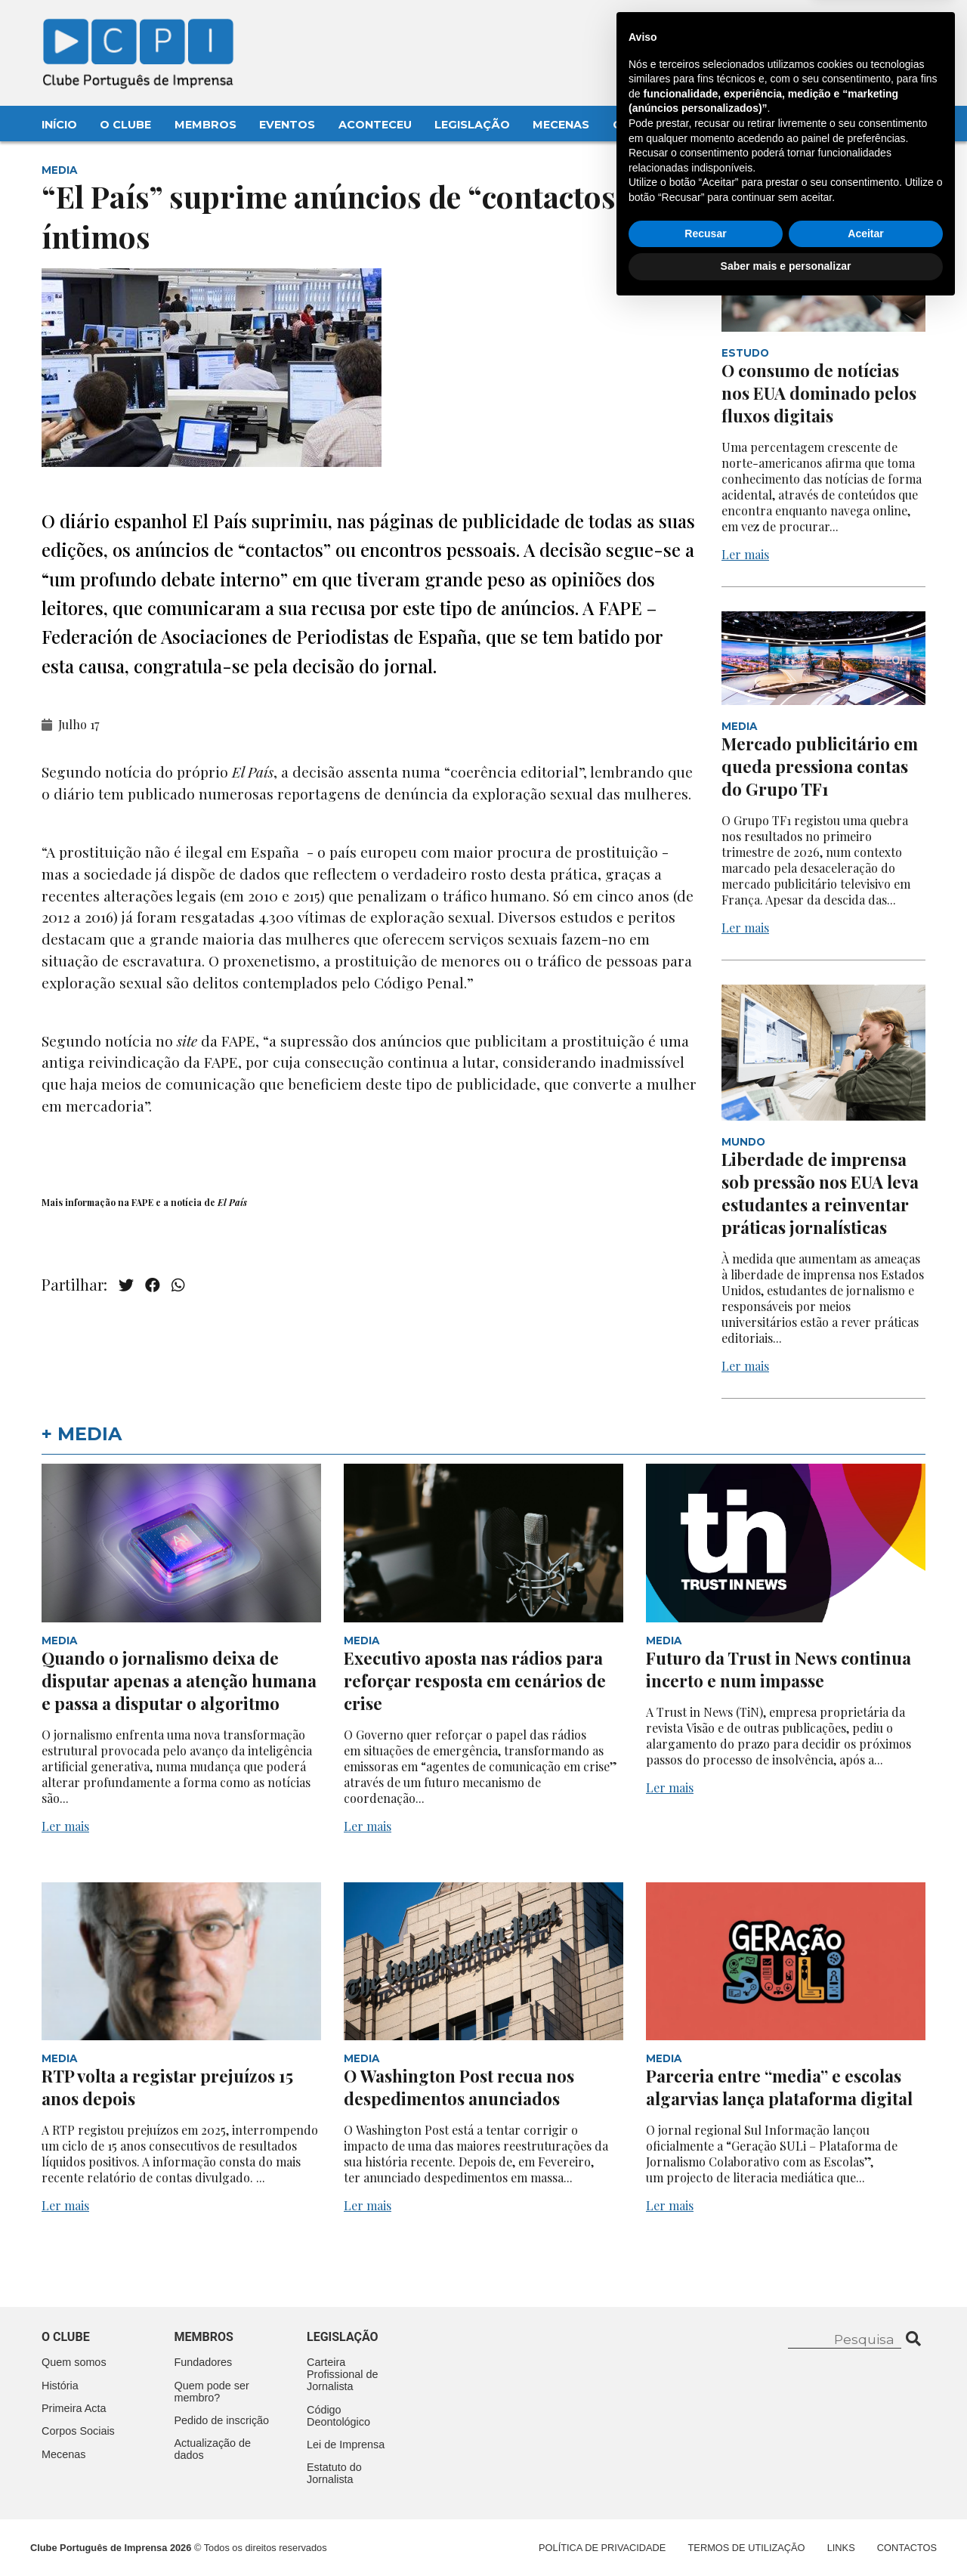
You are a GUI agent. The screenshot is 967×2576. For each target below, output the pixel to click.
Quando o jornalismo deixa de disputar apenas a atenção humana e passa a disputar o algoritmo (179, 1681)
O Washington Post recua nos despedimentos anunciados (459, 2087)
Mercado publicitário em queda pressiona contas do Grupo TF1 (819, 766)
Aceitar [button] (865, 2502)
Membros (205, 124)
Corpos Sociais (78, 2431)
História (60, 2386)
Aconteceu (375, 124)
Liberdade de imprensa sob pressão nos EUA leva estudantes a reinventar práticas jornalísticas (820, 1193)
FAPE (142, 1202)
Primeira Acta (74, 2408)
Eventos (287, 124)
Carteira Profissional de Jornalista (342, 2374)
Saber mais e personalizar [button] (786, 2534)
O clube (66, 2337)
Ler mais (745, 554)
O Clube (125, 124)
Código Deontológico (338, 2416)
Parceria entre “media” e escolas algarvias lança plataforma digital (779, 2087)
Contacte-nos (881, 28)
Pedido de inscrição (222, 2420)
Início (59, 124)
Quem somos (74, 2362)
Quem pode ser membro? (212, 2392)
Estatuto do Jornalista (334, 2473)
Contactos (651, 124)
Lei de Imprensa (346, 2444)
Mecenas (561, 124)
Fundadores (204, 2362)
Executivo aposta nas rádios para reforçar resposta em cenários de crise (475, 1681)
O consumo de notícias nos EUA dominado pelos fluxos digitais (818, 393)
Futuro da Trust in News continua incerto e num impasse (778, 1669)
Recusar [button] (705, 2502)
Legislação (472, 124)
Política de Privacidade (602, 2547)
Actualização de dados (213, 2449)
